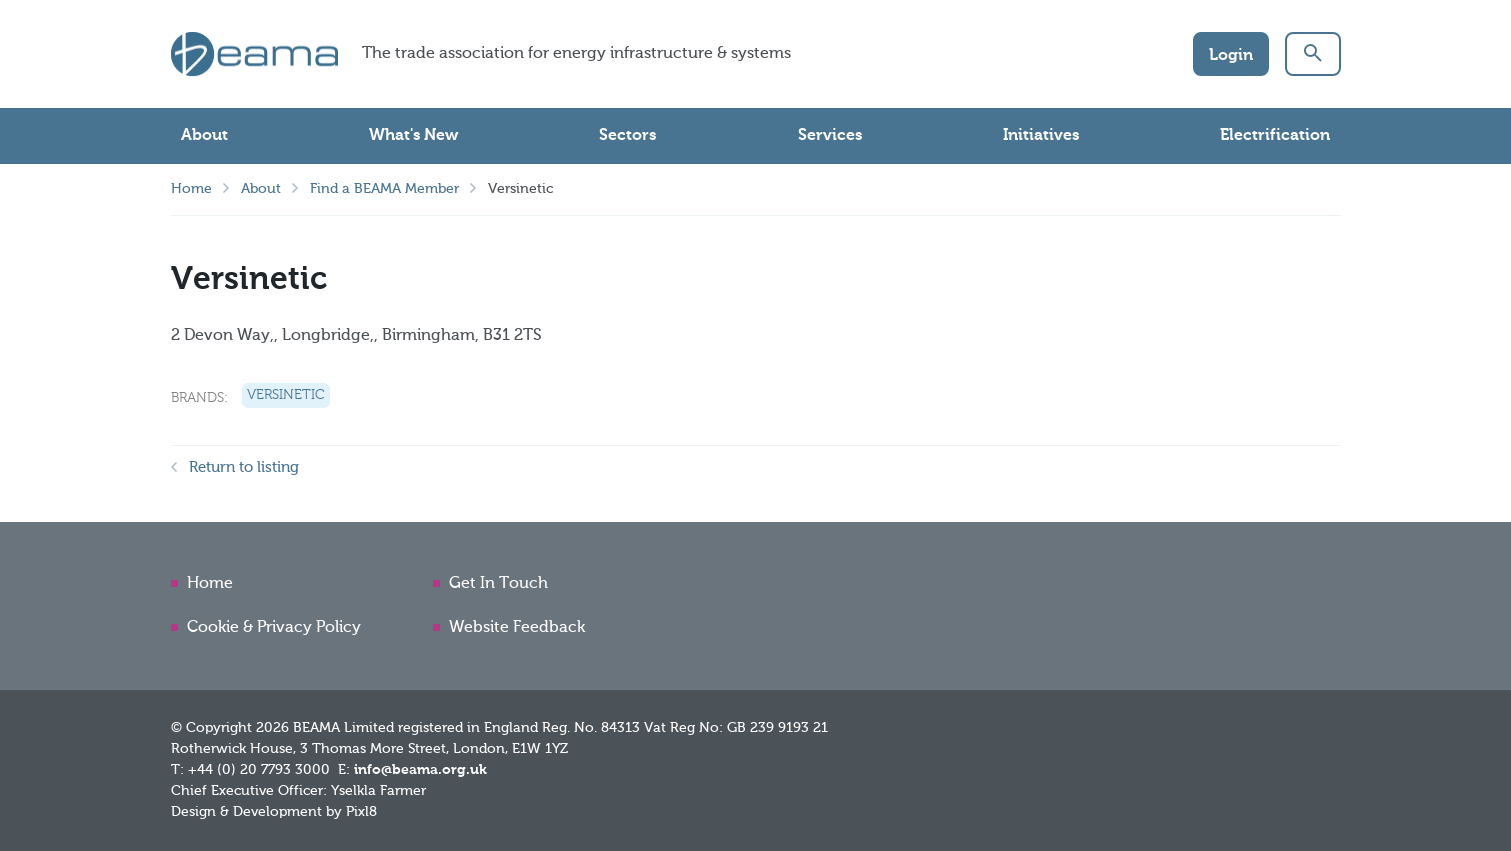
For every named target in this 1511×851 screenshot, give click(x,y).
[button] (1313, 54)
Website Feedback (517, 628)
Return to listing (244, 467)
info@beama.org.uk (420, 770)
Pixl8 (361, 812)
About (204, 136)
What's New (413, 136)
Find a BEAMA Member (384, 189)
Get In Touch (498, 584)
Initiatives (1041, 136)
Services (830, 136)
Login (1231, 56)
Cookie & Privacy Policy (274, 628)
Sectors (627, 136)
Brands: (199, 398)
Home (191, 189)
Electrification (1275, 136)
